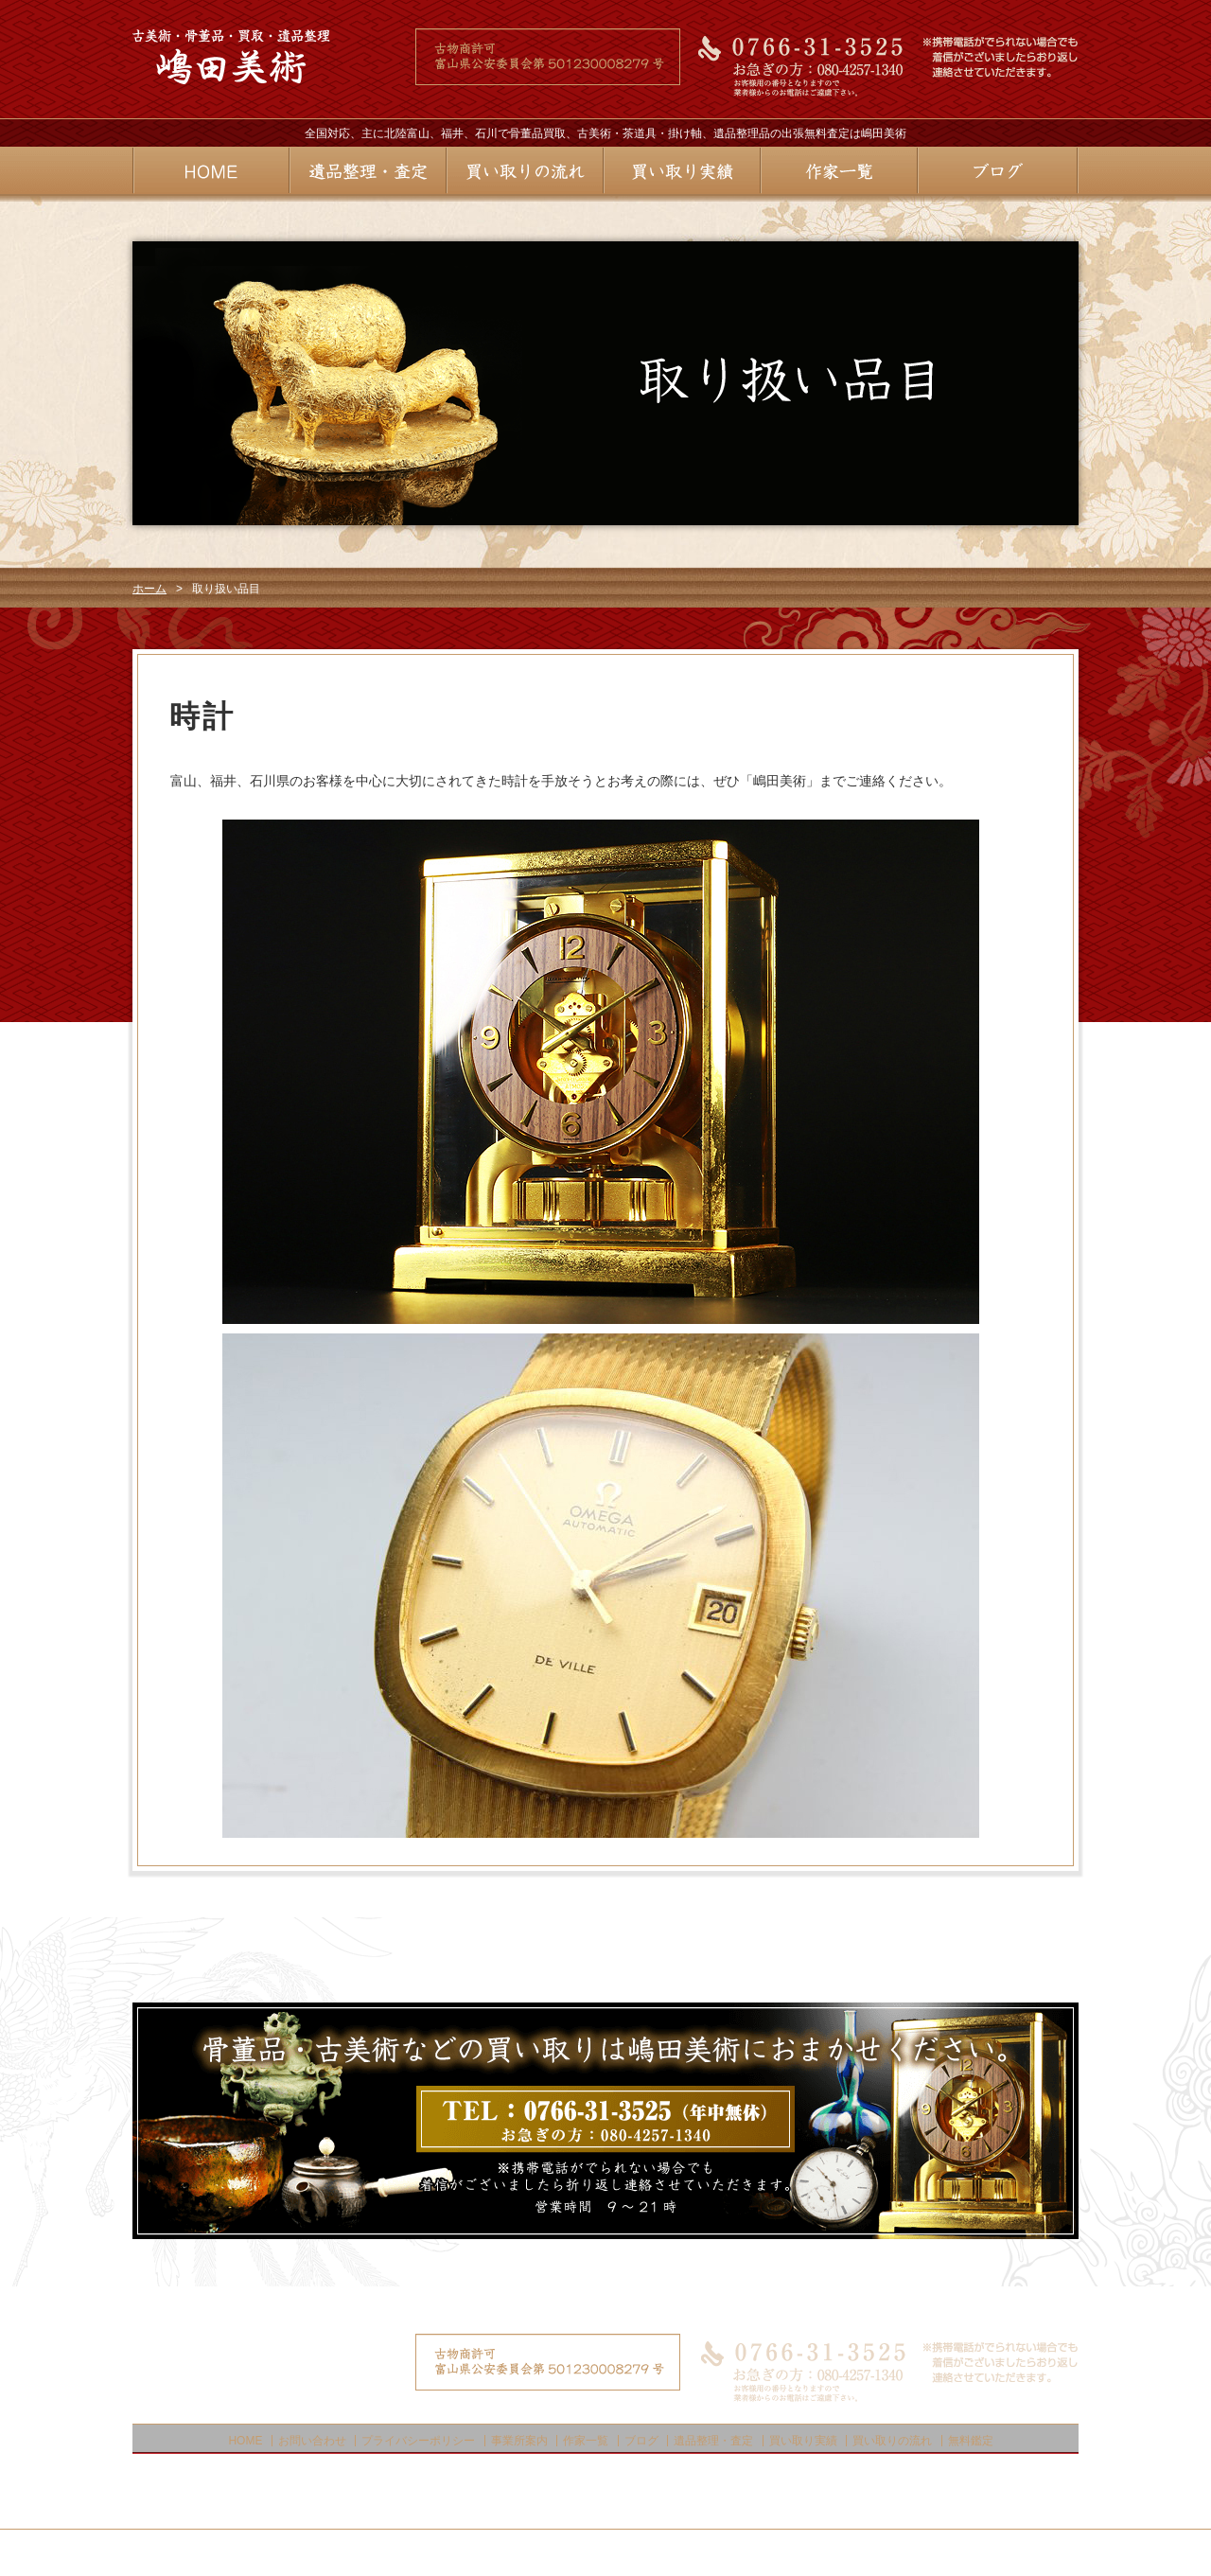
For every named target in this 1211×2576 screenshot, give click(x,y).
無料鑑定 (970, 2440)
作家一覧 (585, 2440)
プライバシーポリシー (418, 2440)
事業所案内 (519, 2440)
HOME (245, 2440)
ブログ (641, 2440)
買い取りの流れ (892, 2440)
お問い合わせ (312, 2440)
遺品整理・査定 (713, 2440)
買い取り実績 (803, 2440)
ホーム (149, 588)
